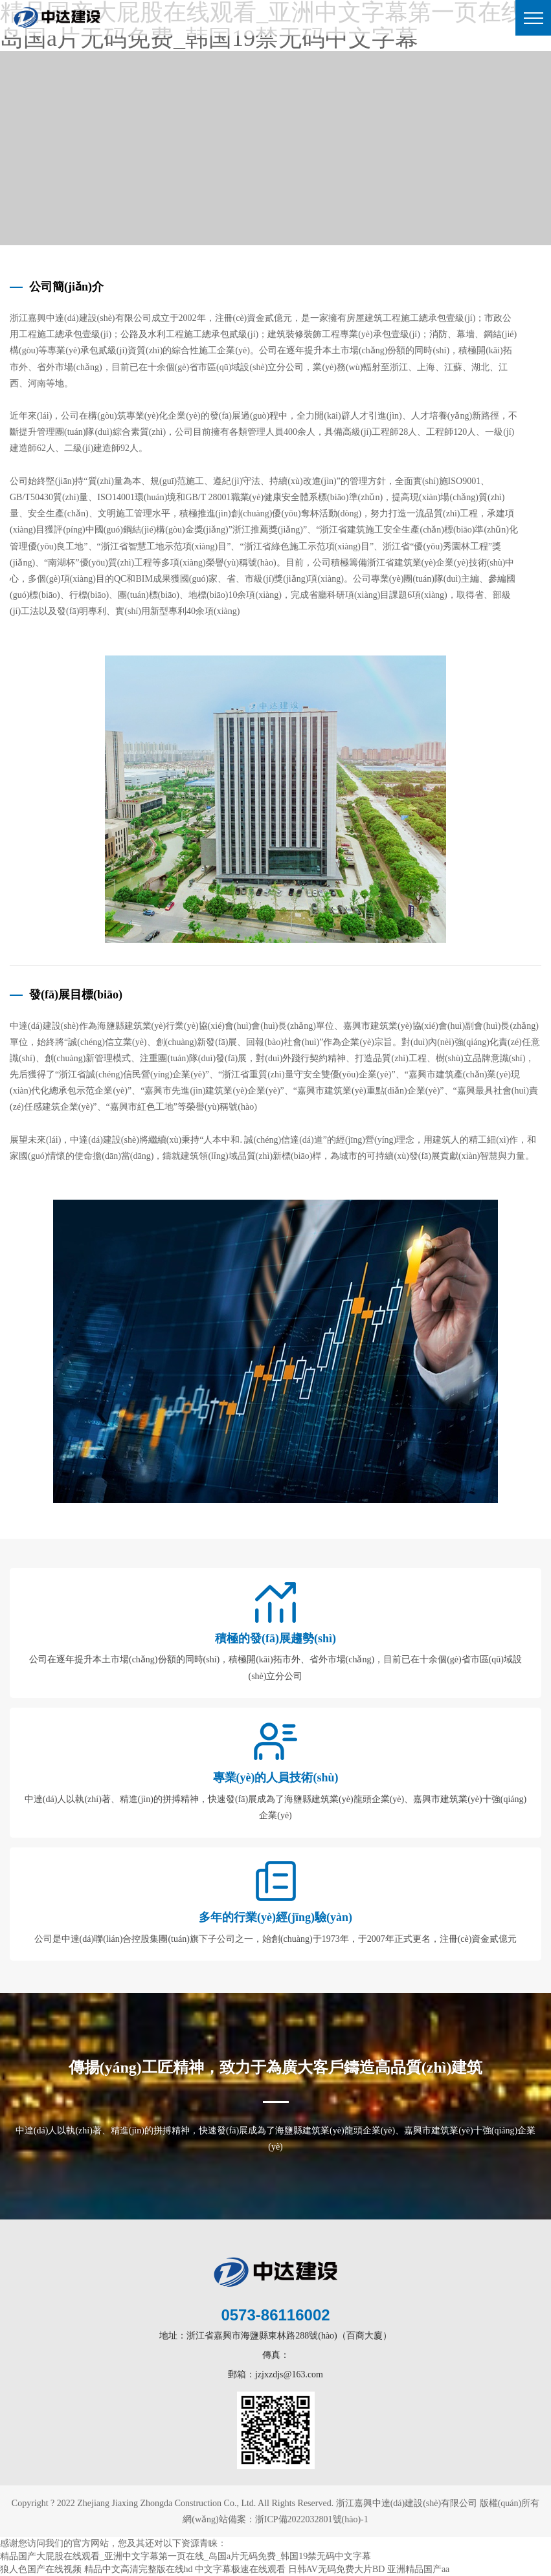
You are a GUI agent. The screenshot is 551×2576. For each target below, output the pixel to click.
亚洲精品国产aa (418, 2569)
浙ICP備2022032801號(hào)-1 (311, 2519)
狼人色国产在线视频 (41, 2569)
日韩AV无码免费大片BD (336, 2569)
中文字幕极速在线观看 (240, 2569)
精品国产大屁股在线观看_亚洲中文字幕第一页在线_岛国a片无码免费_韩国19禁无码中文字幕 (185, 2556)
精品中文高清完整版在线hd (138, 2569)
